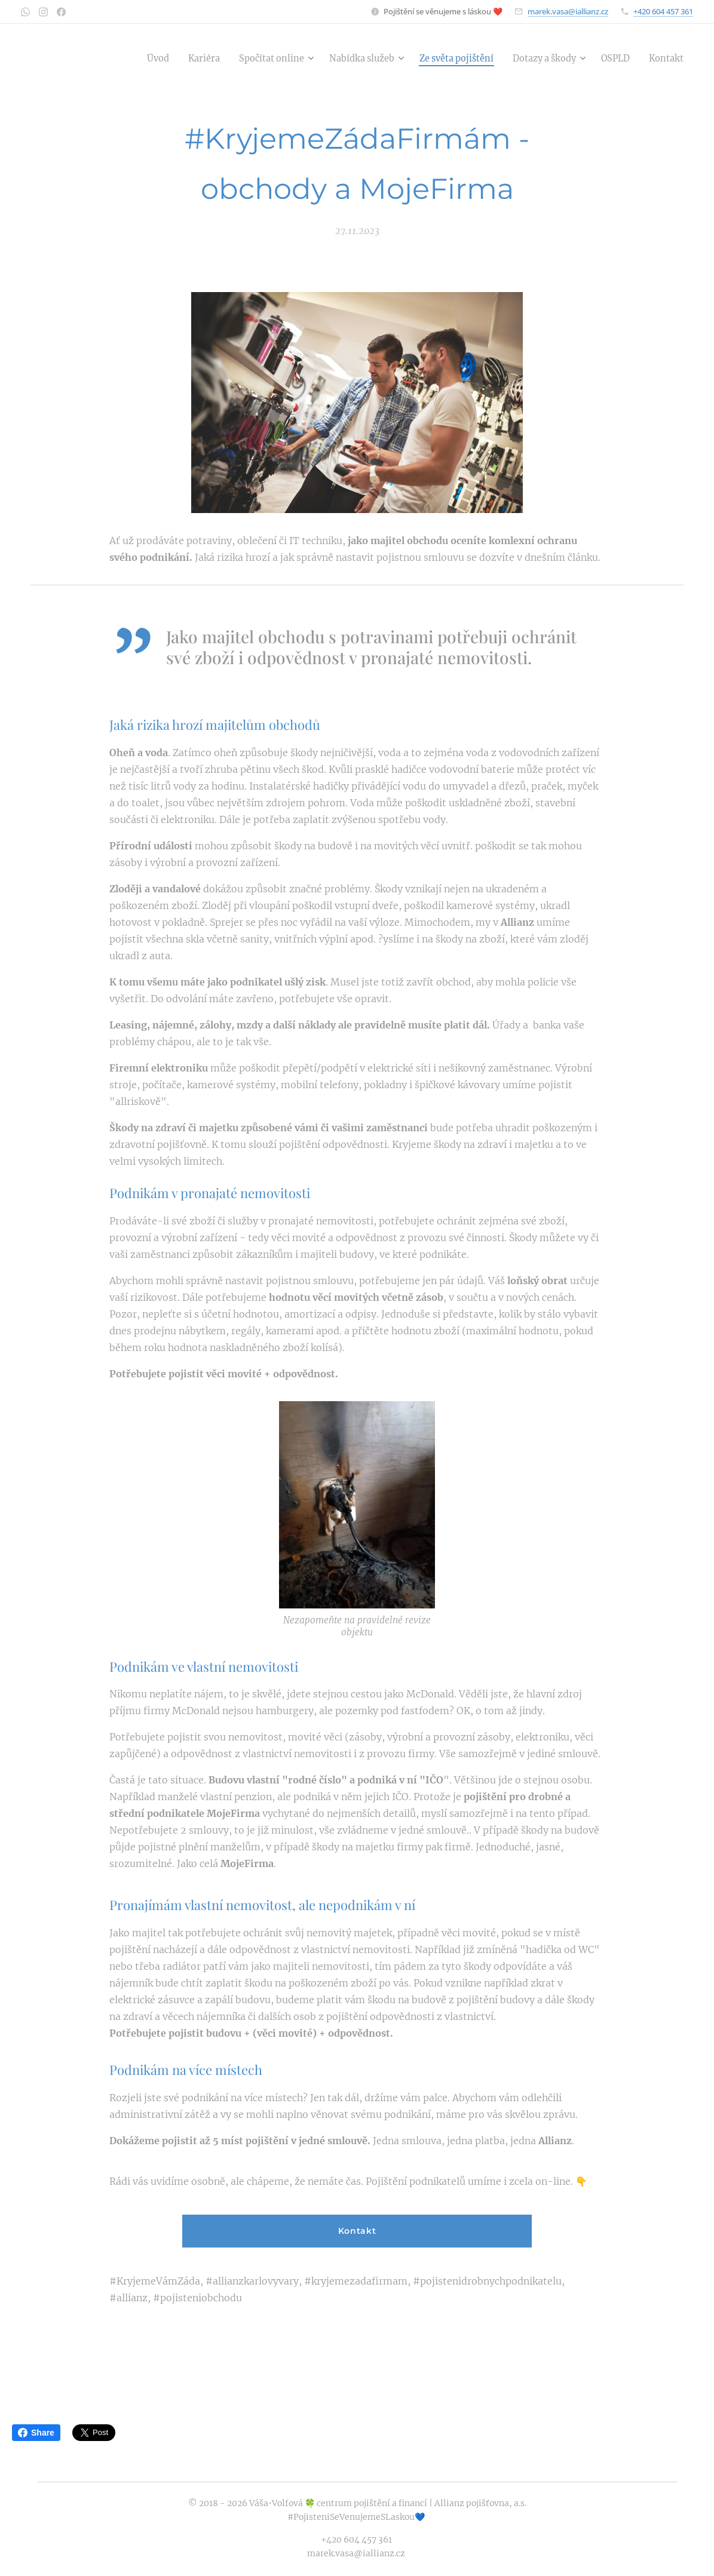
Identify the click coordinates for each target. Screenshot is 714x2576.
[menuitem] (123, 58)
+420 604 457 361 (663, 11)
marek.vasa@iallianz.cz (568, 11)
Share (36, 2432)
